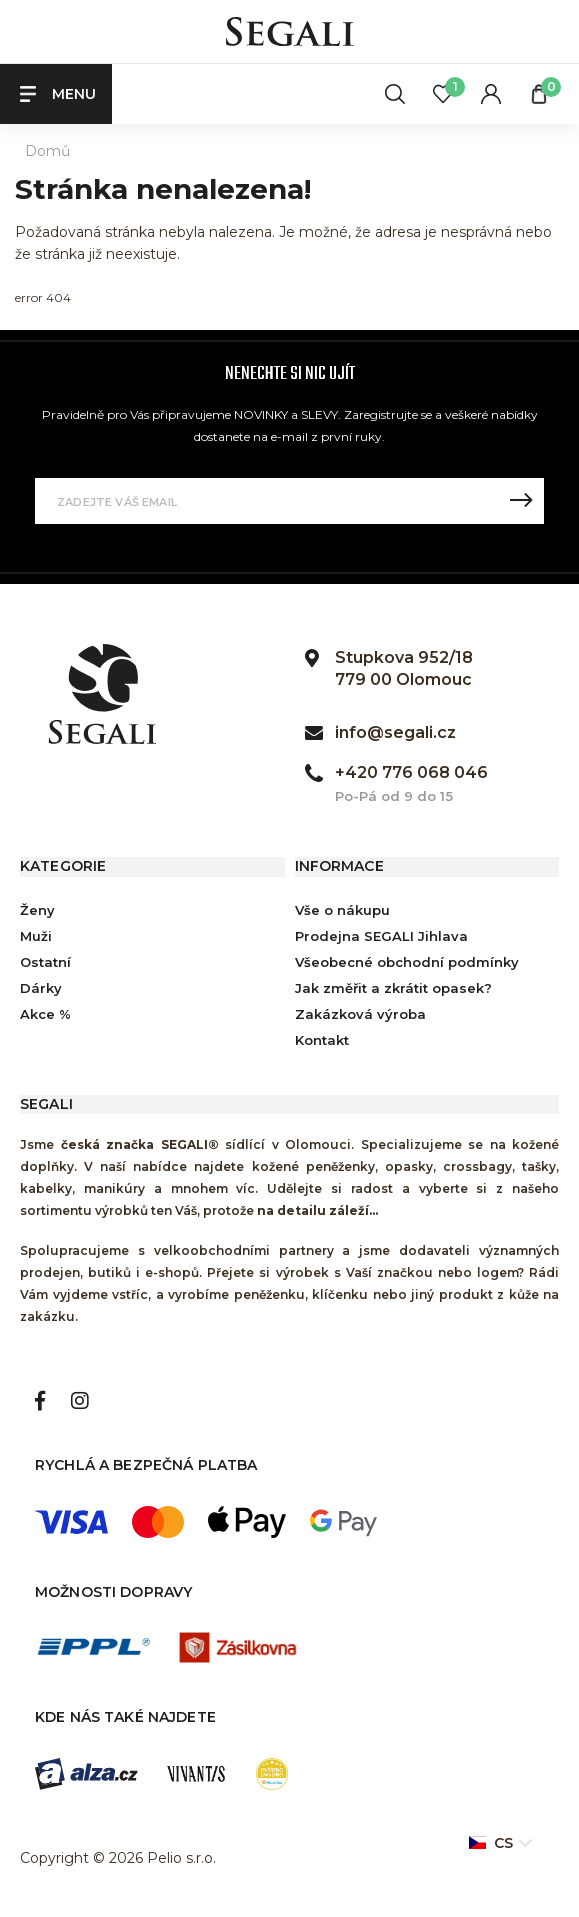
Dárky (41, 988)
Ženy (37, 910)
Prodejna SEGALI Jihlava (381, 936)
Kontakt (322, 1040)
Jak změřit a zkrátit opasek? (393, 988)
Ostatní (45, 962)
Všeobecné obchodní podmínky (407, 962)
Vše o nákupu (342, 910)
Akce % (45, 1014)
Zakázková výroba (360, 1014)
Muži (36, 936)
